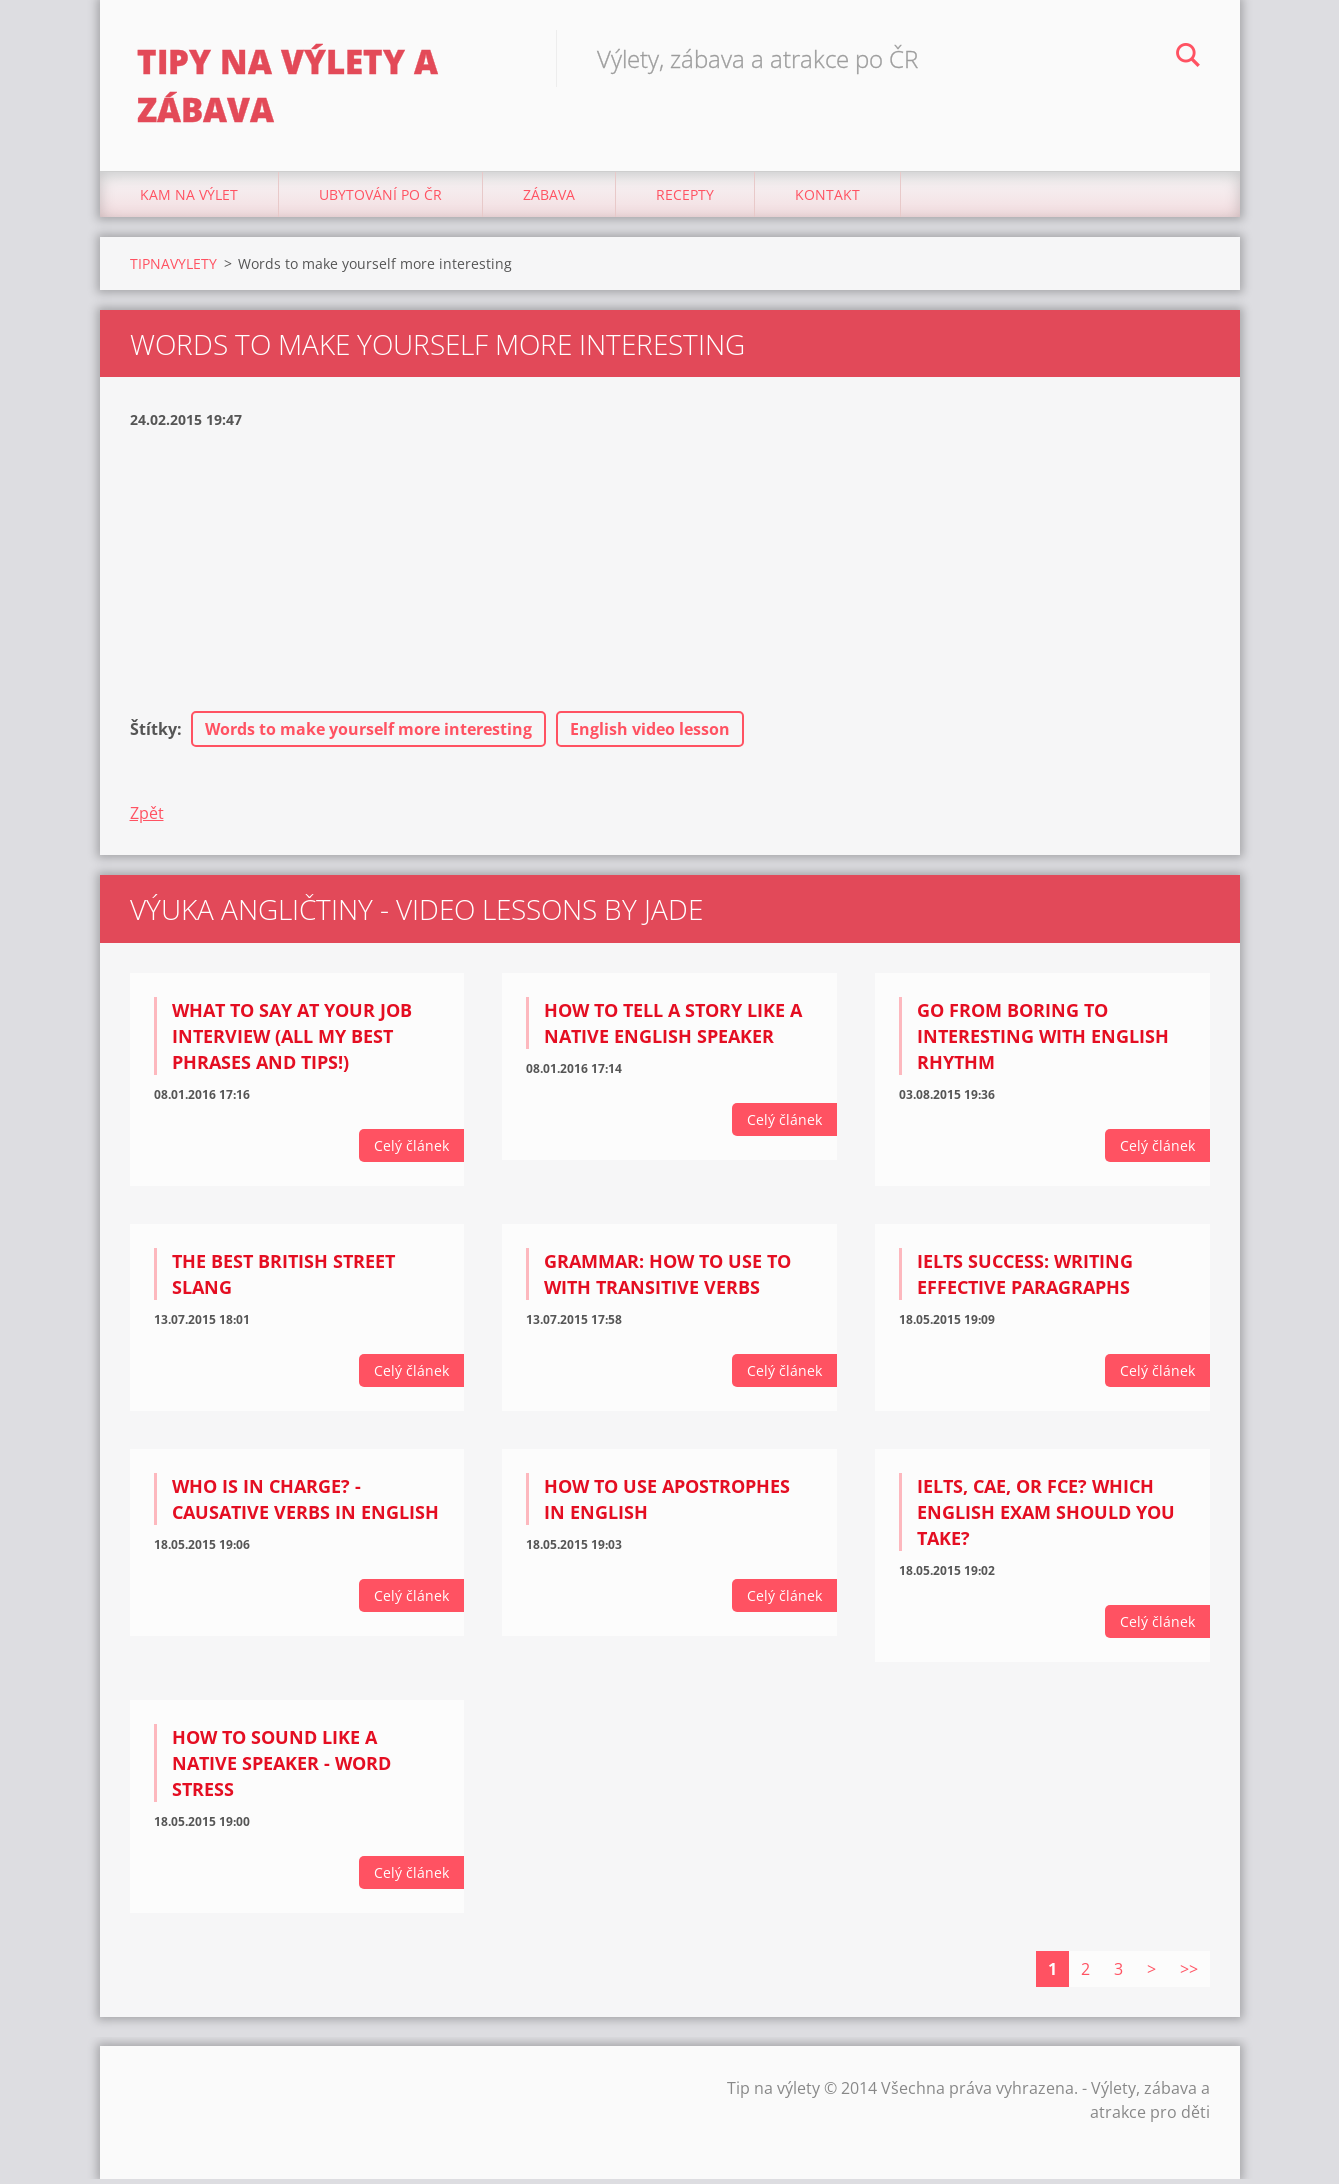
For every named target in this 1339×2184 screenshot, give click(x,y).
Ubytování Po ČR (380, 199)
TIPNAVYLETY (173, 268)
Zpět (147, 819)
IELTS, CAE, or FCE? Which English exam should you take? (1046, 1518)
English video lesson (650, 735)
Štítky (153, 735)
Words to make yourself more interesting (368, 735)
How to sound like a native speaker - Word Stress (281, 1768)
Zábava (549, 199)
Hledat (1188, 58)
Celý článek (411, 1151)
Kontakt (827, 199)
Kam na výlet (189, 199)
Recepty (685, 199)
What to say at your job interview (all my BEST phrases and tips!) (292, 1042)
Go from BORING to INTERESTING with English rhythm (1043, 1042)
